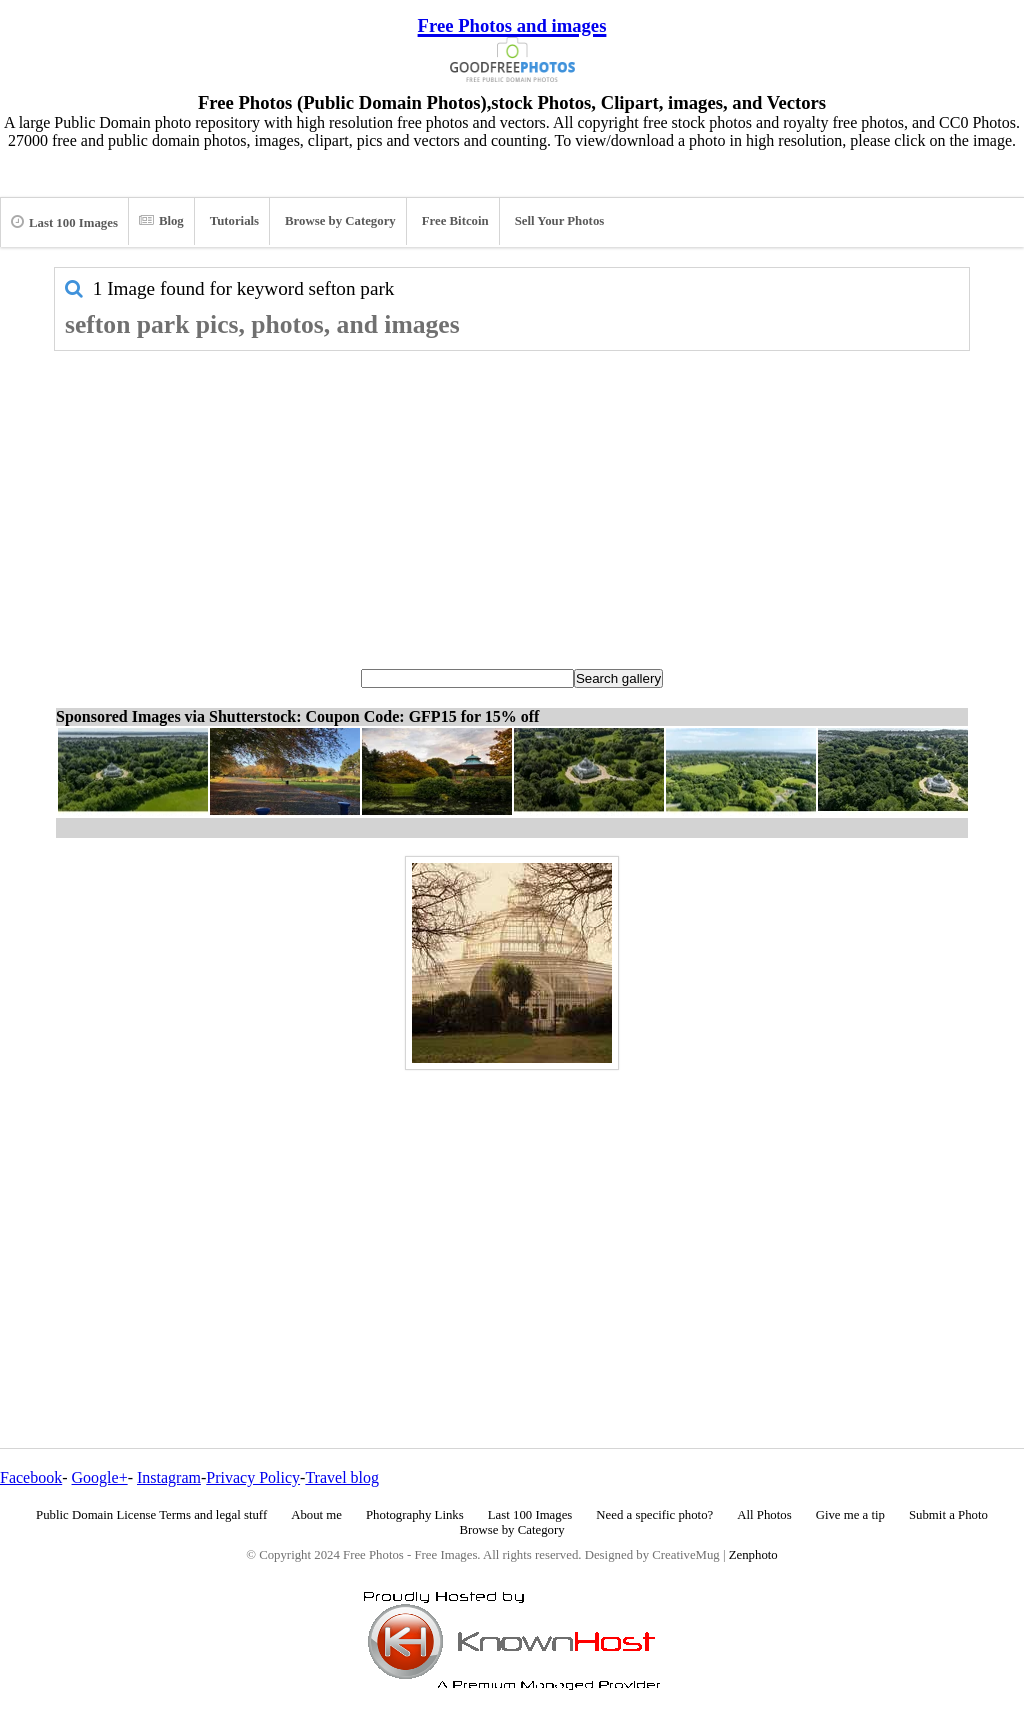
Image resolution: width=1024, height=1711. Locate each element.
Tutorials (234, 221)
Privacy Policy (253, 1477)
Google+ (100, 1477)
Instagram (169, 1477)
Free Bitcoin (455, 221)
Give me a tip (850, 1515)
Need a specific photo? (654, 1515)
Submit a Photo (948, 1515)
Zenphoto (753, 1555)
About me (316, 1515)
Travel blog (342, 1477)
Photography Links (415, 1515)
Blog (161, 221)
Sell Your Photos (560, 221)
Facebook (31, 1477)
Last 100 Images (64, 222)
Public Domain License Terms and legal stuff (151, 1515)
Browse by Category (340, 221)
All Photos (764, 1515)
